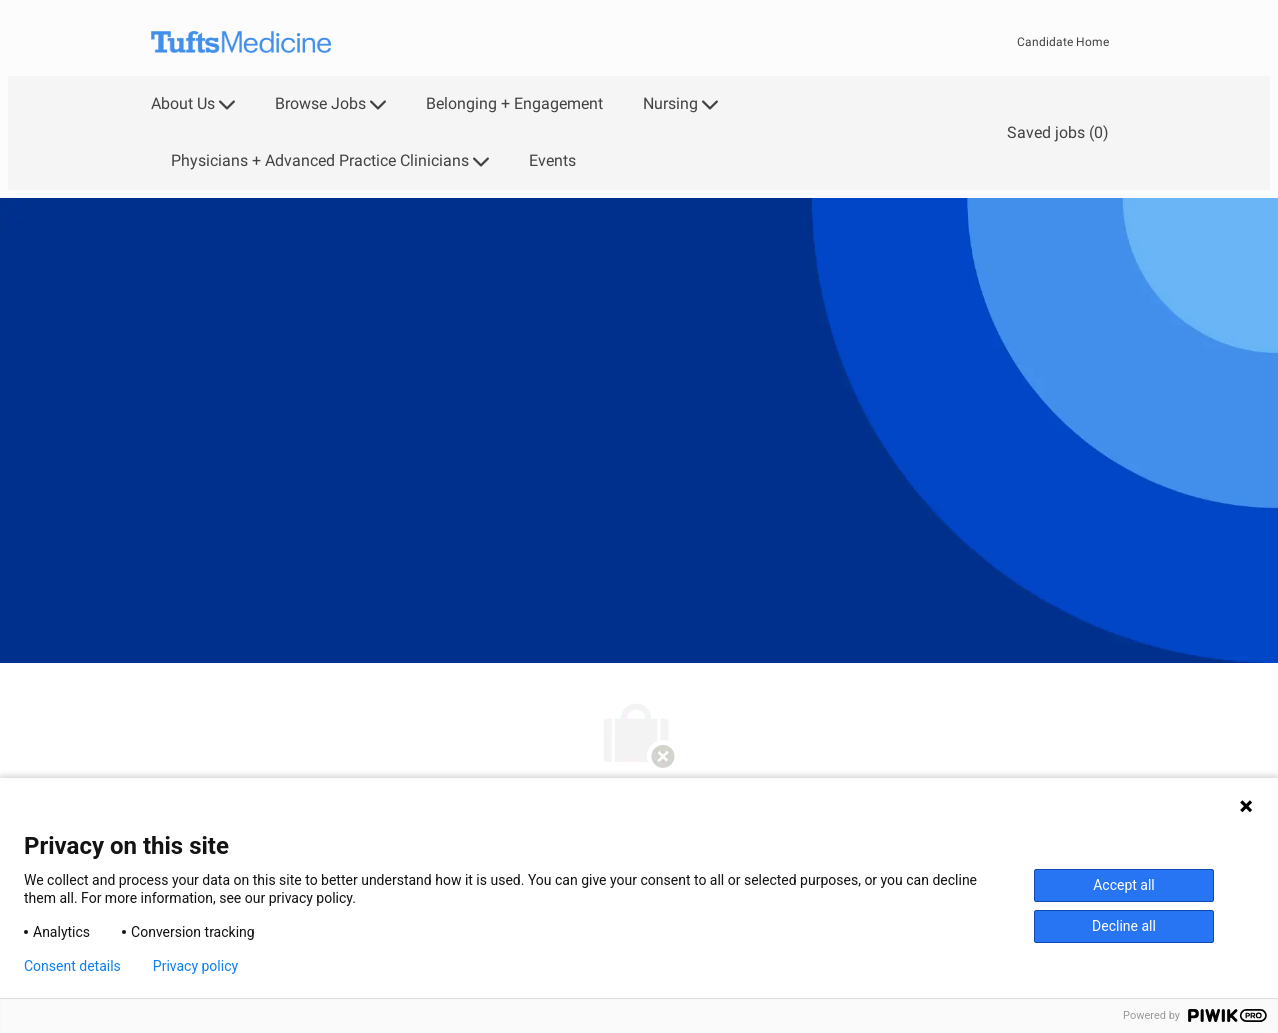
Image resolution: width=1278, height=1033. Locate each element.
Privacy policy (195, 966)
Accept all (1124, 885)
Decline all (1124, 926)
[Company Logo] (241, 42)
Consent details (72, 966)
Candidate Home (1063, 42)
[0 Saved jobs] (1054, 132)
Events (552, 161)
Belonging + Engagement (514, 104)
